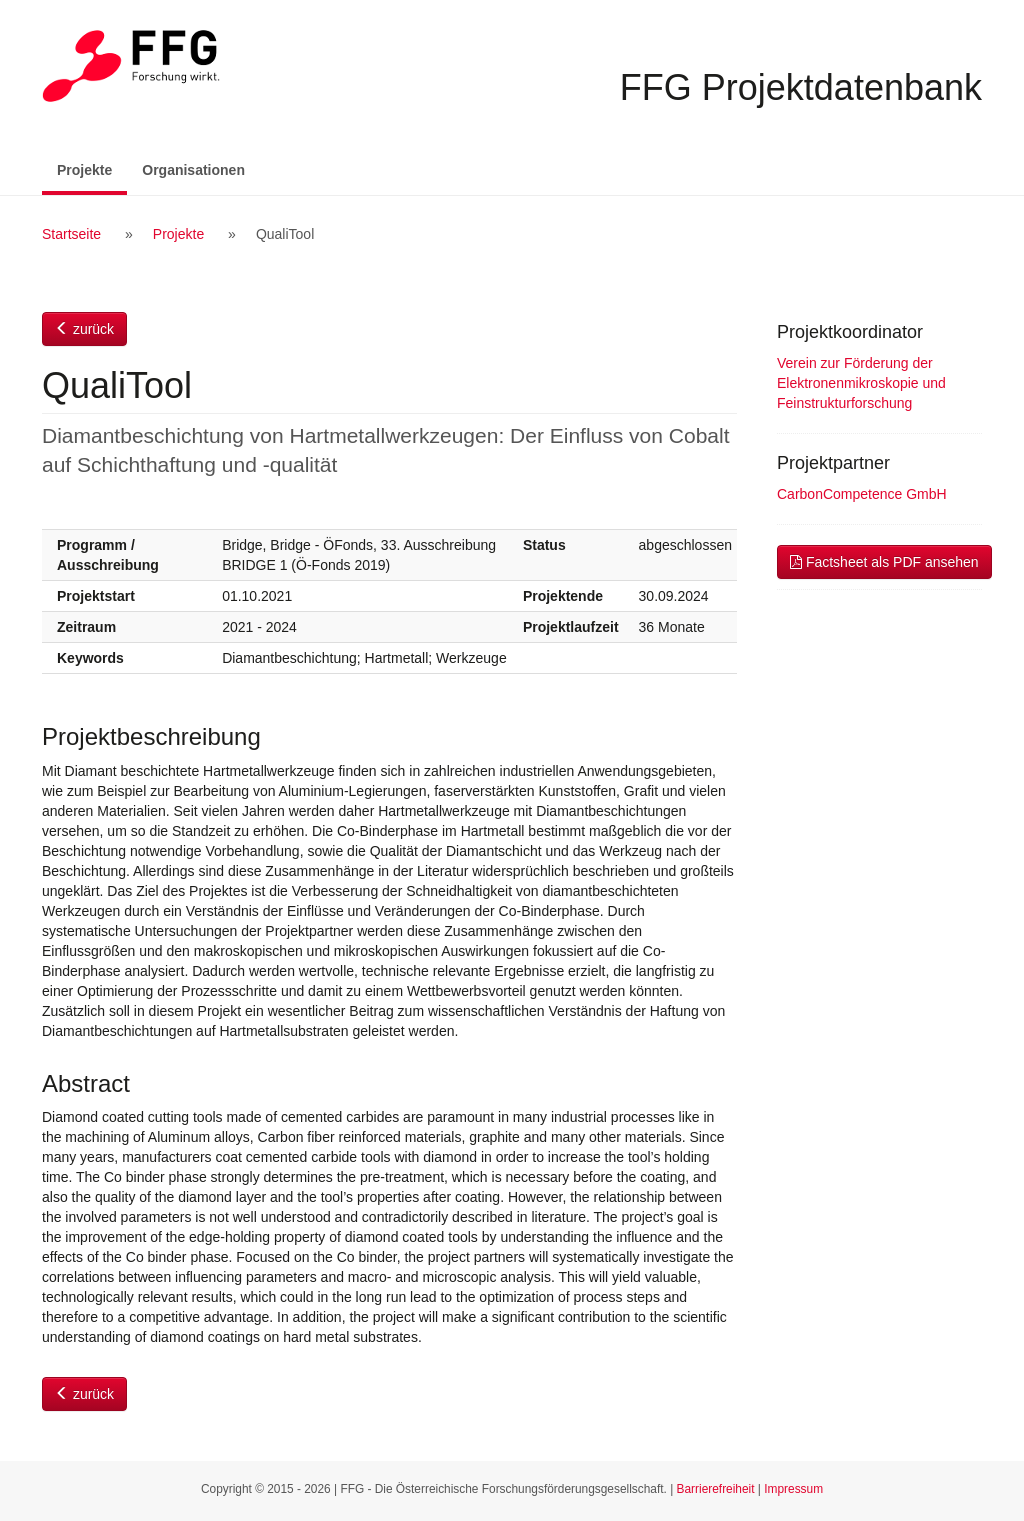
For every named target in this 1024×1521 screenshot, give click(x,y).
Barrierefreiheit (716, 1489)
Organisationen (193, 170)
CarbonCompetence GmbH (862, 494)
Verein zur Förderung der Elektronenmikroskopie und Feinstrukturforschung (861, 383)
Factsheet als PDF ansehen (884, 562)
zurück (84, 329)
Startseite (71, 234)
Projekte (92, 168)
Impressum (793, 1489)
